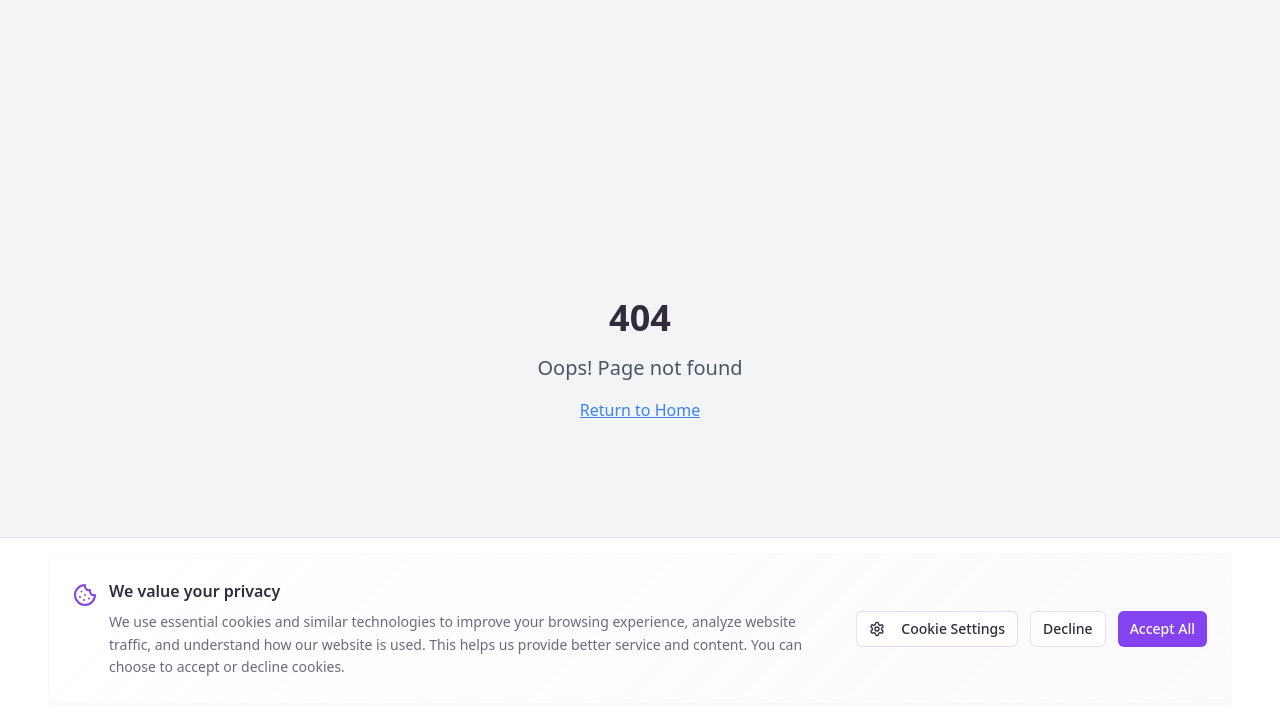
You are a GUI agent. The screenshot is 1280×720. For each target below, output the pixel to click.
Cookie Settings (937, 628)
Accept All (1162, 628)
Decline (1068, 628)
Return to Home (640, 410)
